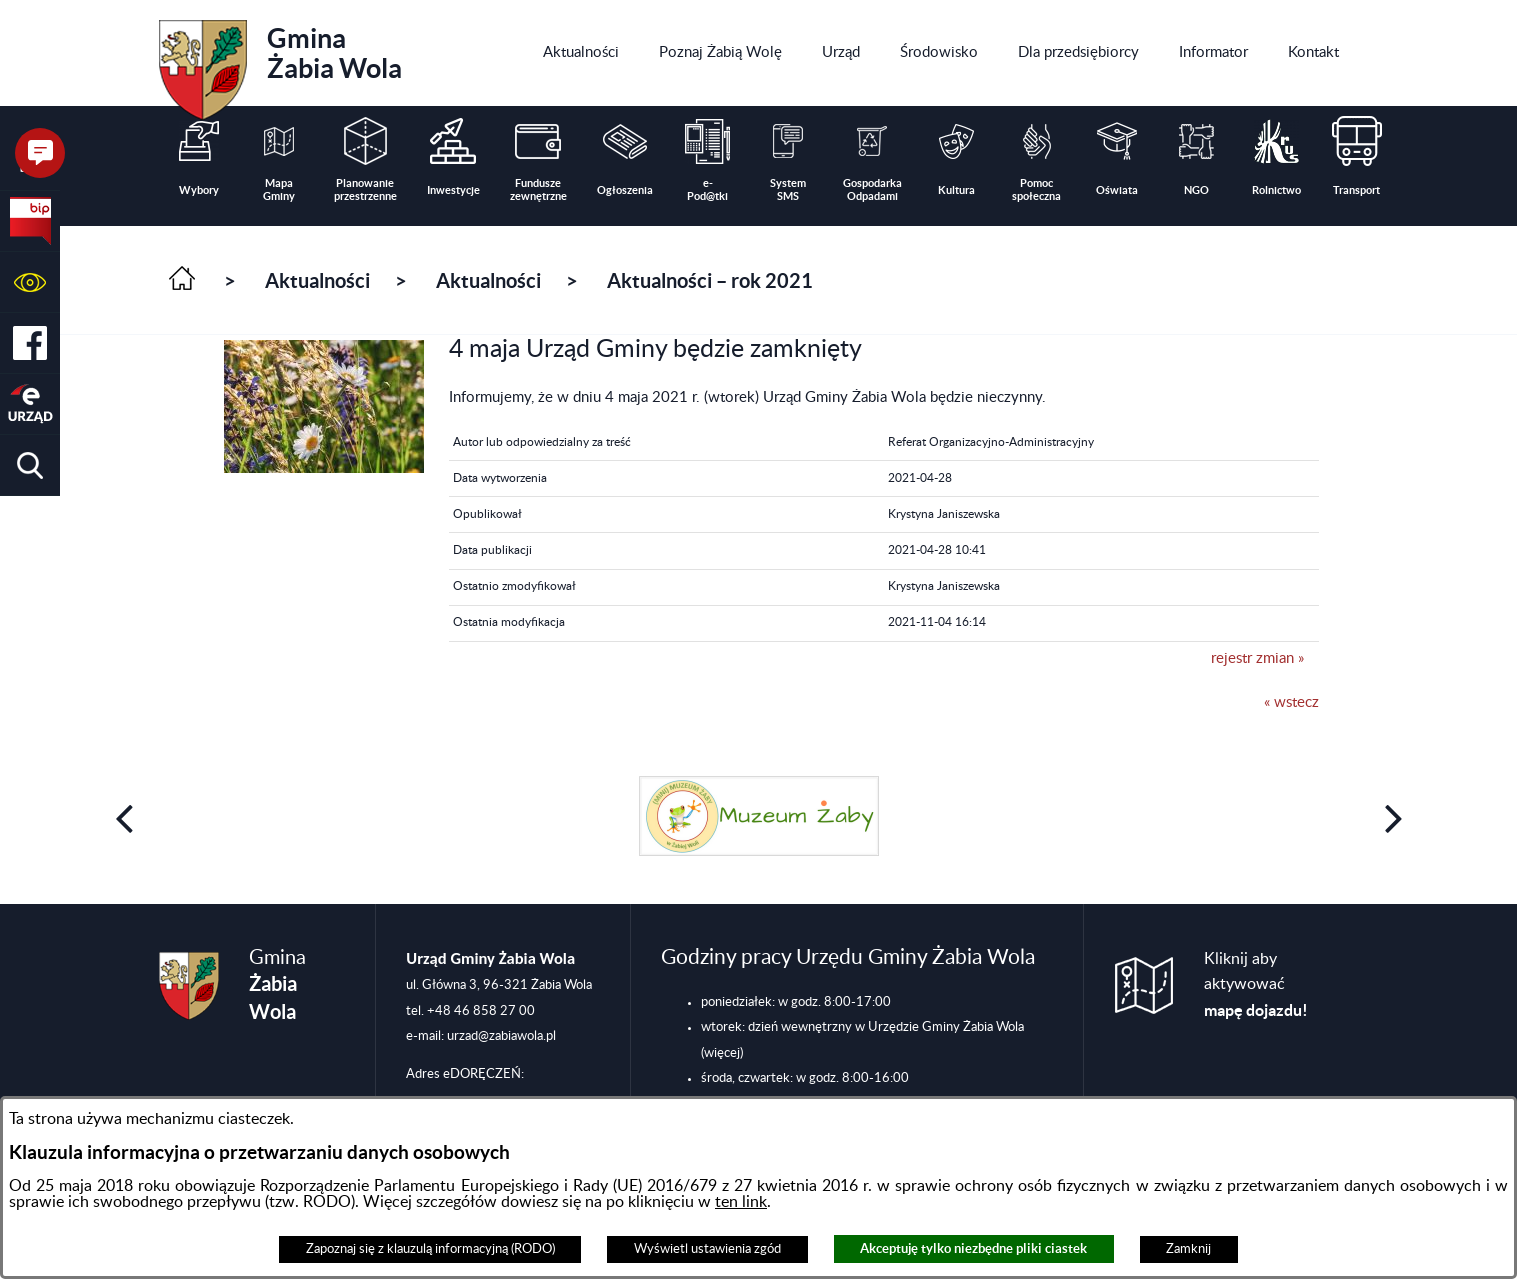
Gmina (280, 63)
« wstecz (1291, 702)
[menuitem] (581, 53)
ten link (741, 1202)
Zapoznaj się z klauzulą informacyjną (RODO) (430, 1249)
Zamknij (1188, 1249)
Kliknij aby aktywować (1256, 985)
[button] (30, 282)
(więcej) (722, 1053)
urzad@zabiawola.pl (501, 1036)
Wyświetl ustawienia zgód (707, 1249)
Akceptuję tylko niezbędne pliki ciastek (973, 1248)
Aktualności (317, 280)
